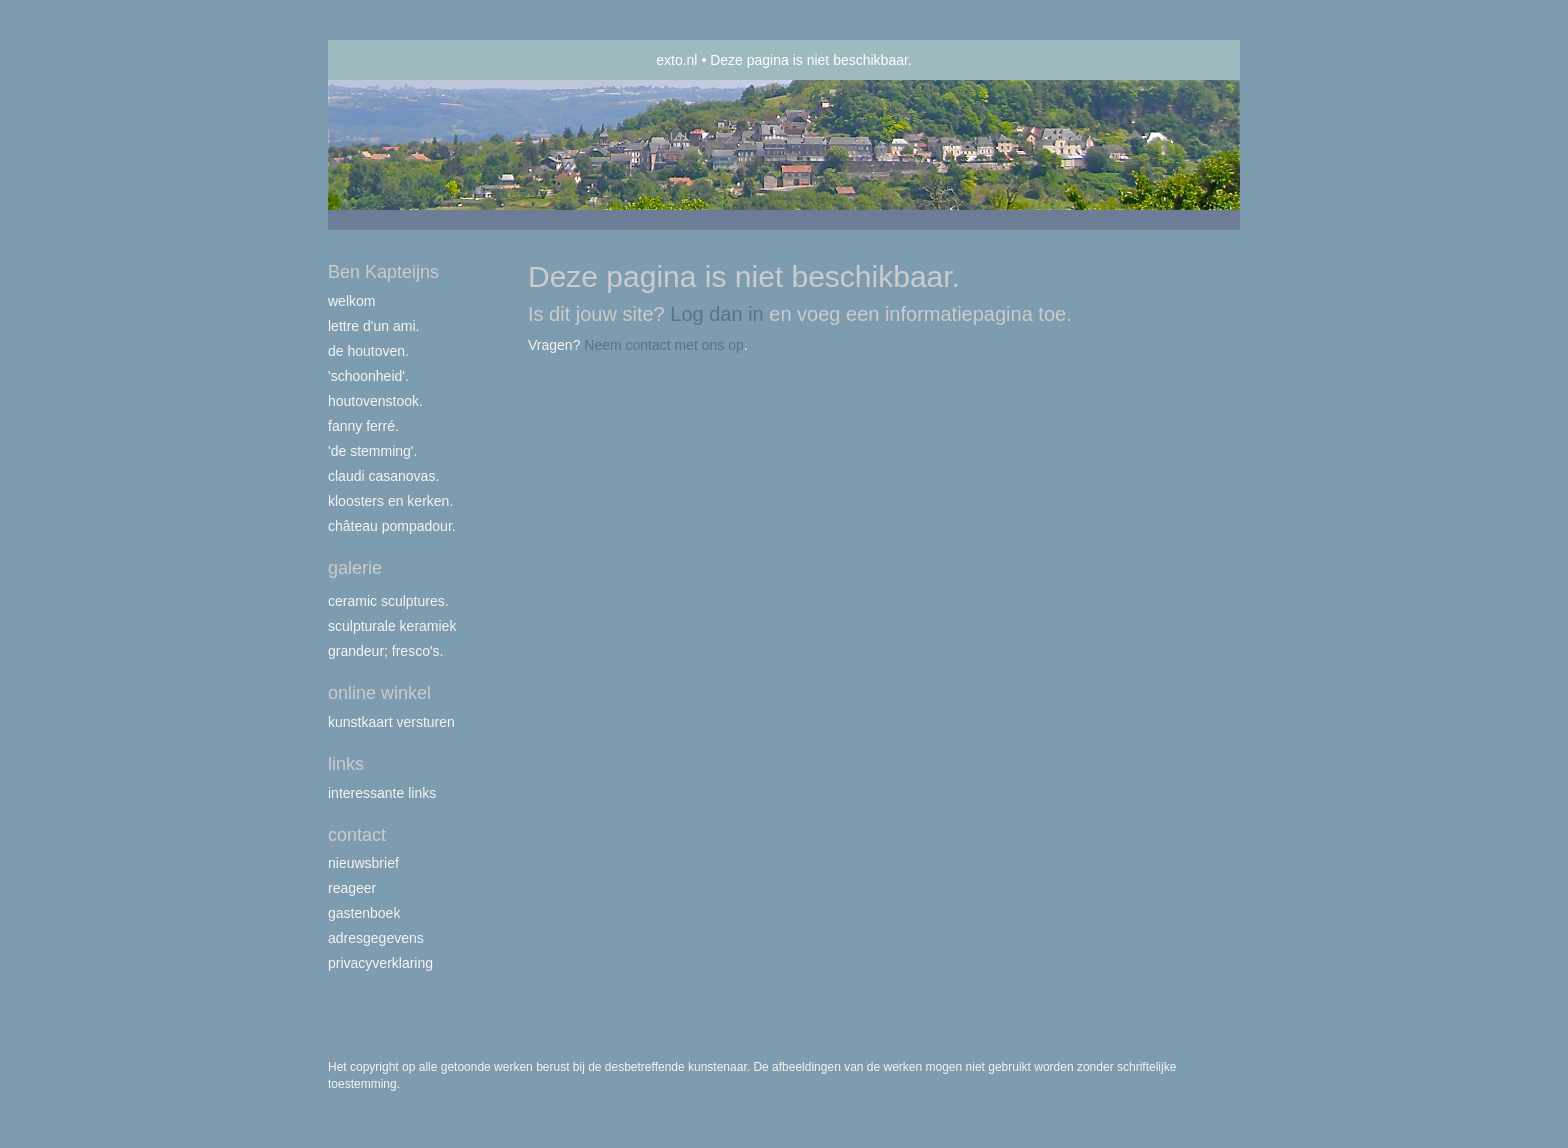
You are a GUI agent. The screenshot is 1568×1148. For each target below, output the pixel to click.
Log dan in (716, 314)
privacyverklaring (380, 963)
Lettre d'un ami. (373, 326)
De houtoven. (368, 351)
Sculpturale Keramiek (392, 626)
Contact (357, 835)
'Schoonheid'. (368, 376)
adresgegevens (376, 938)
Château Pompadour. (392, 526)
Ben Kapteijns (383, 272)
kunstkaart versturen (391, 722)
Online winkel (379, 693)
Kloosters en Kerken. (390, 501)
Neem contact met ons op (664, 345)
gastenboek (364, 913)
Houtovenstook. (375, 401)
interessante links (382, 793)
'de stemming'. (372, 451)
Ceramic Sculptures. (388, 601)
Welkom (351, 301)
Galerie (355, 568)
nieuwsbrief (363, 863)
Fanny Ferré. (363, 426)
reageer (352, 888)
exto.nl (676, 60)
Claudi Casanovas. (383, 476)
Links (346, 764)
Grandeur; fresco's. (386, 651)
